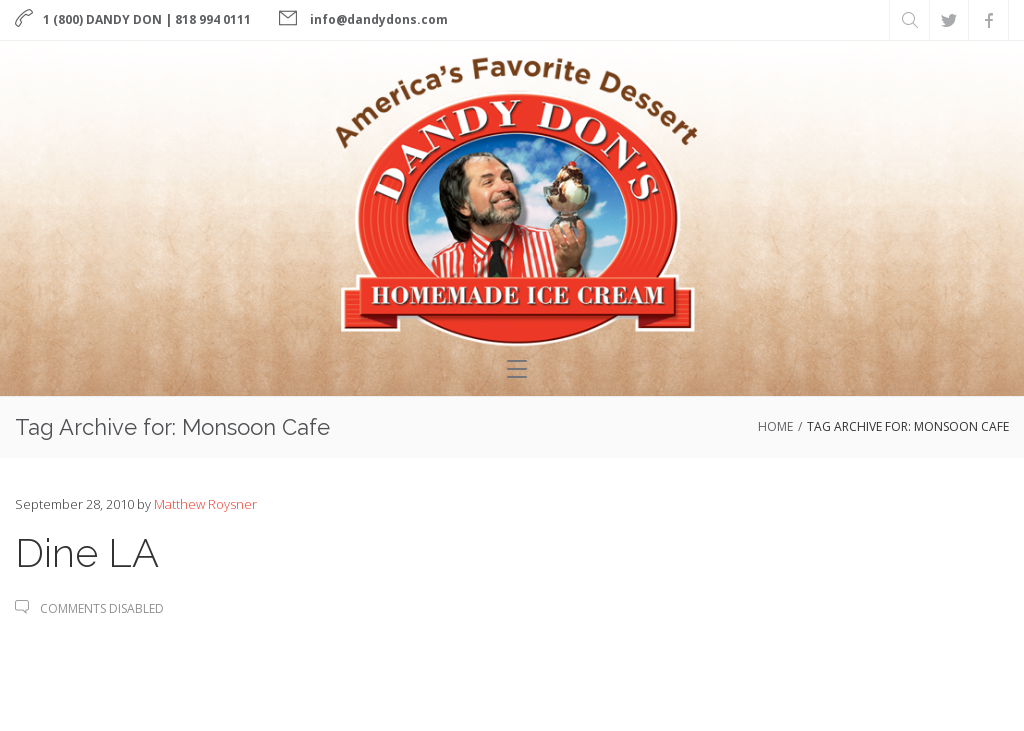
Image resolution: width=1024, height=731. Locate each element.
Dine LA (87, 552)
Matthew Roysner (205, 504)
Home (775, 426)
